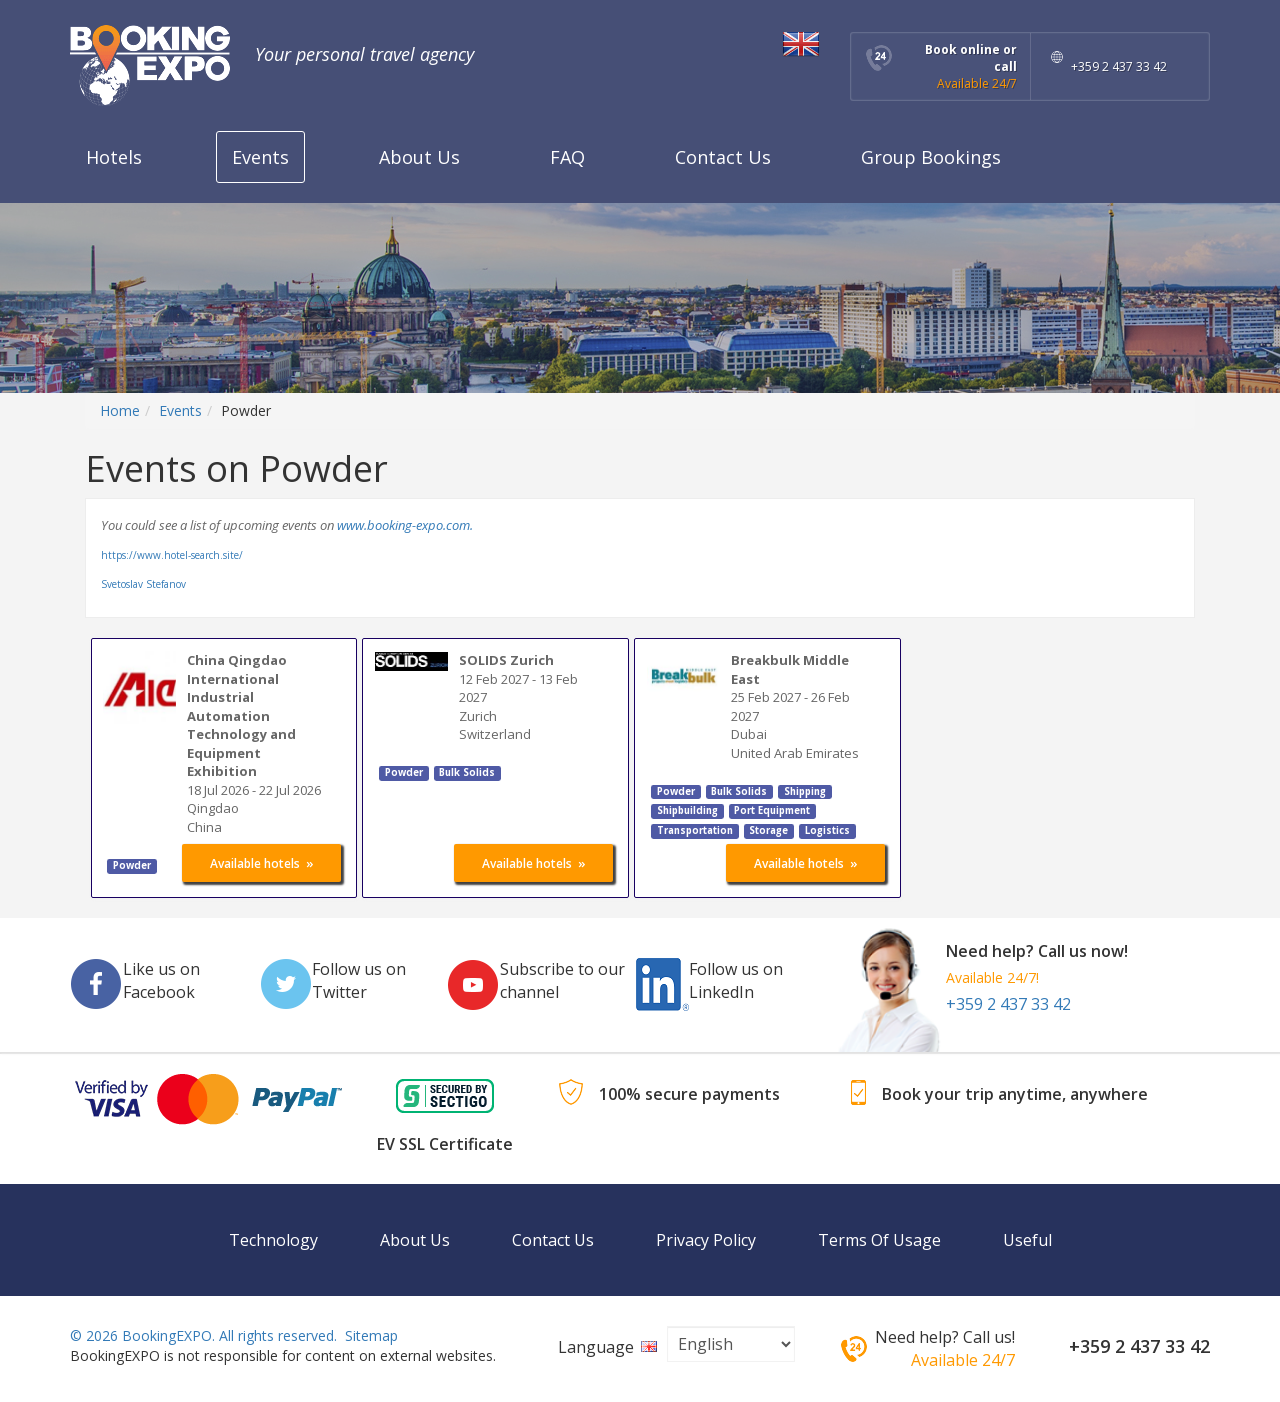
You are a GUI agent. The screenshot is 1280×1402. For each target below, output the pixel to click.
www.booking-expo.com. (405, 525)
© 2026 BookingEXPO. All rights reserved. (203, 1335)
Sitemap (371, 1335)
